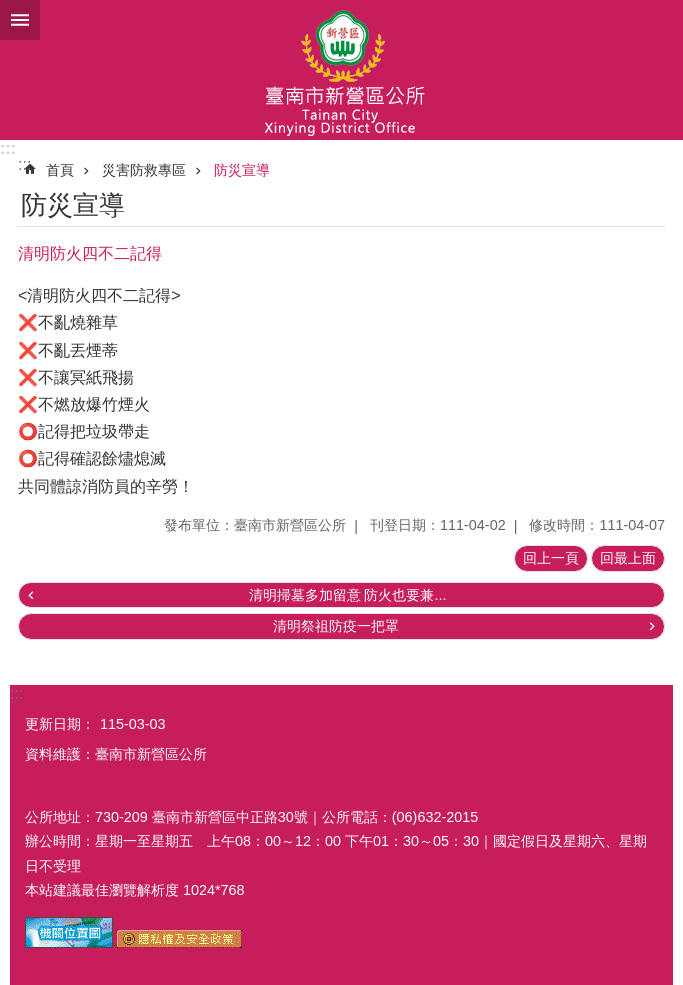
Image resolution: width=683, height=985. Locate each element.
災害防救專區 (144, 170)
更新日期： (60, 724)
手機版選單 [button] (20, 20)
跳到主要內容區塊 (10, 10)
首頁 (60, 170)
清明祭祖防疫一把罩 (336, 626)
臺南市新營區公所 (341, 70)
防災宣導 (242, 170)
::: (8, 148)
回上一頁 (551, 558)
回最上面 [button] (628, 558)
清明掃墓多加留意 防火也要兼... (348, 595)
